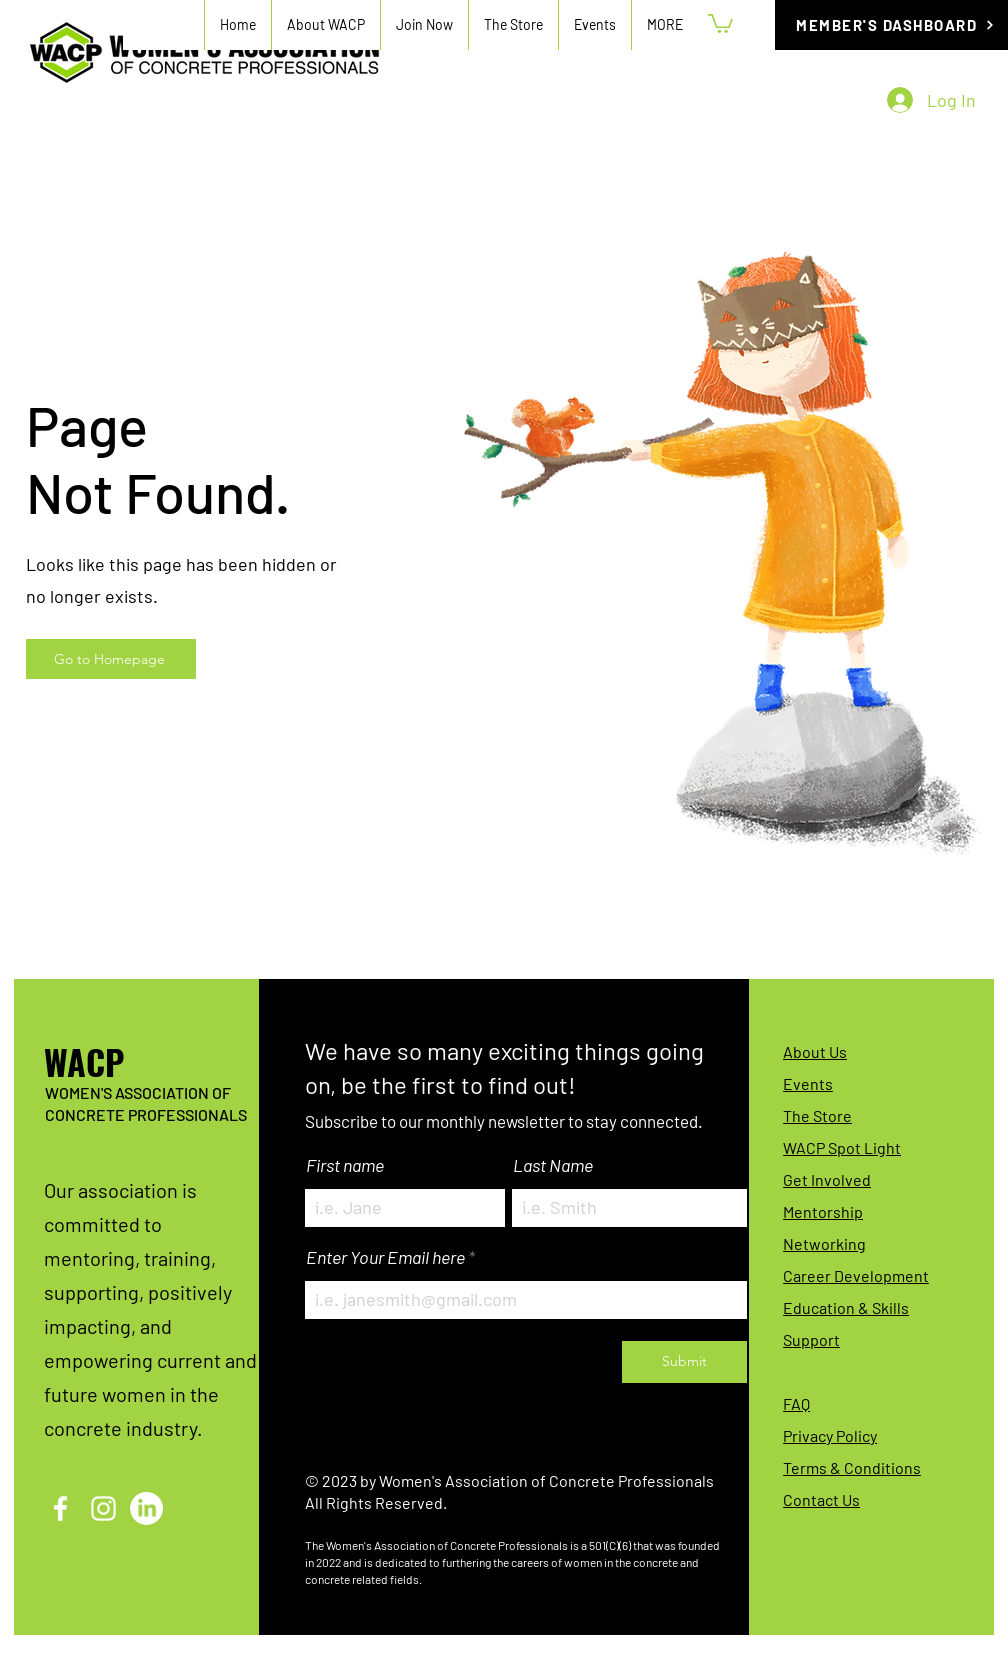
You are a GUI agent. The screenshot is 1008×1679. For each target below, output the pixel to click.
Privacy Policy (830, 1435)
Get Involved (827, 1179)
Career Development (856, 1275)
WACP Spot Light (842, 1147)
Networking (824, 1243)
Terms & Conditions (852, 1467)
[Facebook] (60, 1508)
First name (345, 1165)
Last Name (553, 1165)
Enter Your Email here (385, 1257)
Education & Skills (846, 1307)
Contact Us (821, 1499)
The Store (817, 1115)
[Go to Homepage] (111, 659)
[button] (424, 25)
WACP (84, 1061)
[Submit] (684, 1362)
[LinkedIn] (146, 1508)
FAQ (796, 1403)
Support (811, 1339)
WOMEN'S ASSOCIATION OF (138, 1092)
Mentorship (823, 1211)
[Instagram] (103, 1508)
